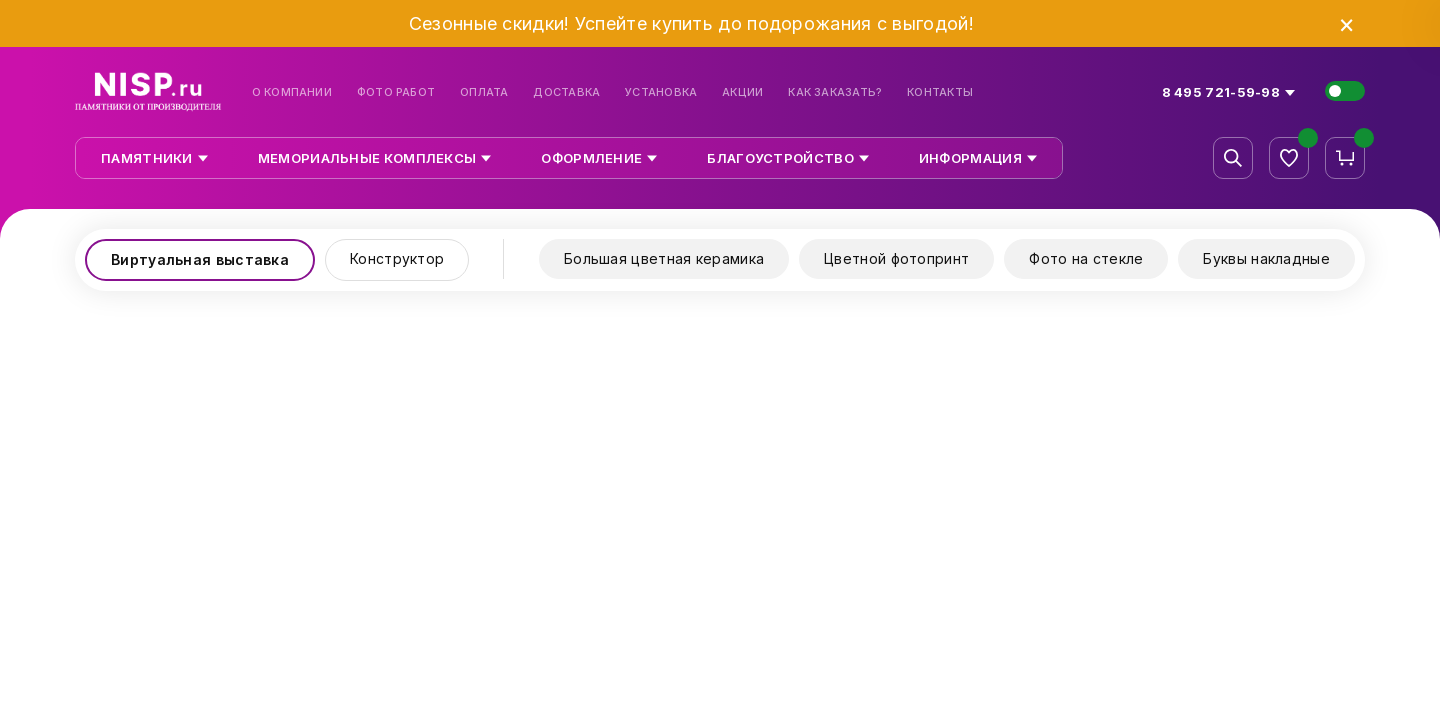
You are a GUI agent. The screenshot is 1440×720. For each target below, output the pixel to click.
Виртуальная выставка (200, 259)
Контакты (940, 92)
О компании (292, 92)
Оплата (484, 92)
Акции (742, 92)
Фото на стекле (1086, 258)
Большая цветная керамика (664, 258)
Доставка (566, 92)
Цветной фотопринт (896, 258)
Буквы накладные (1266, 258)
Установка (661, 92)
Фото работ (396, 92)
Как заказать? (835, 92)
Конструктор (397, 258)
